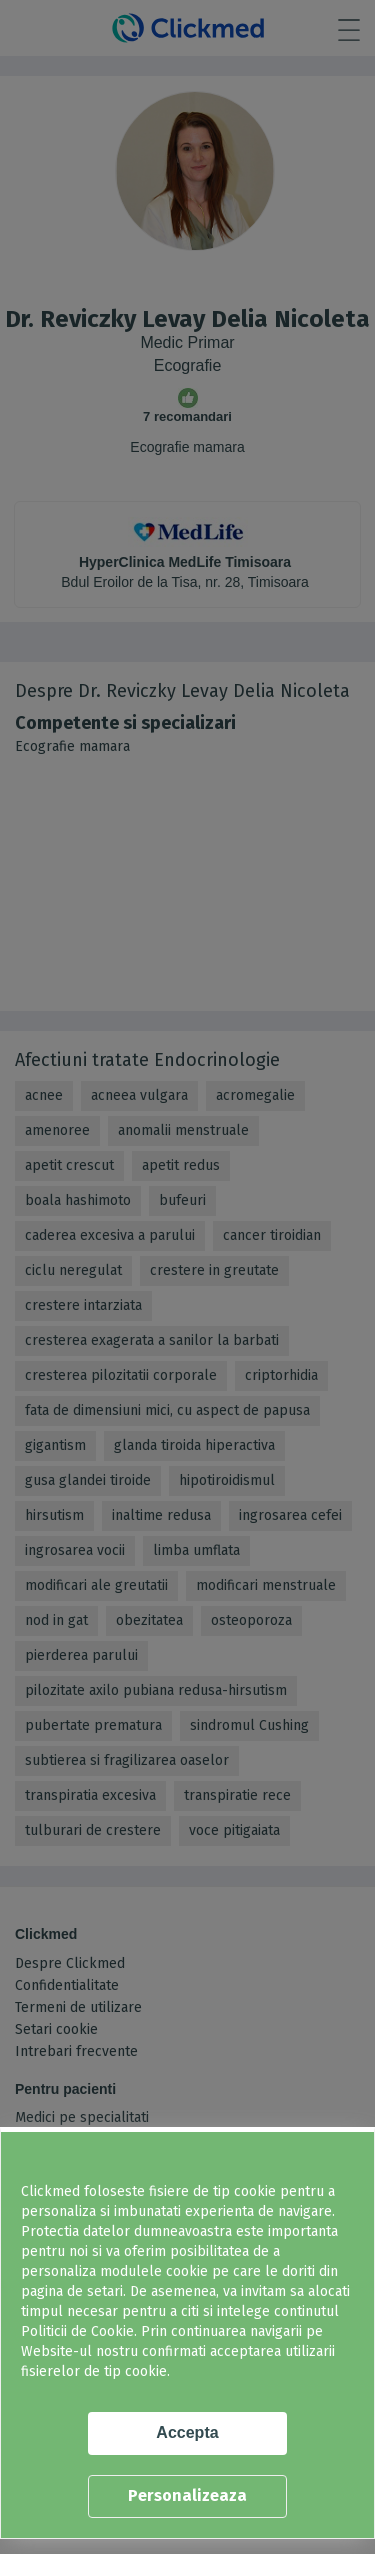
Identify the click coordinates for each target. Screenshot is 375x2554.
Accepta (187, 2432)
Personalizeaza (187, 2495)
